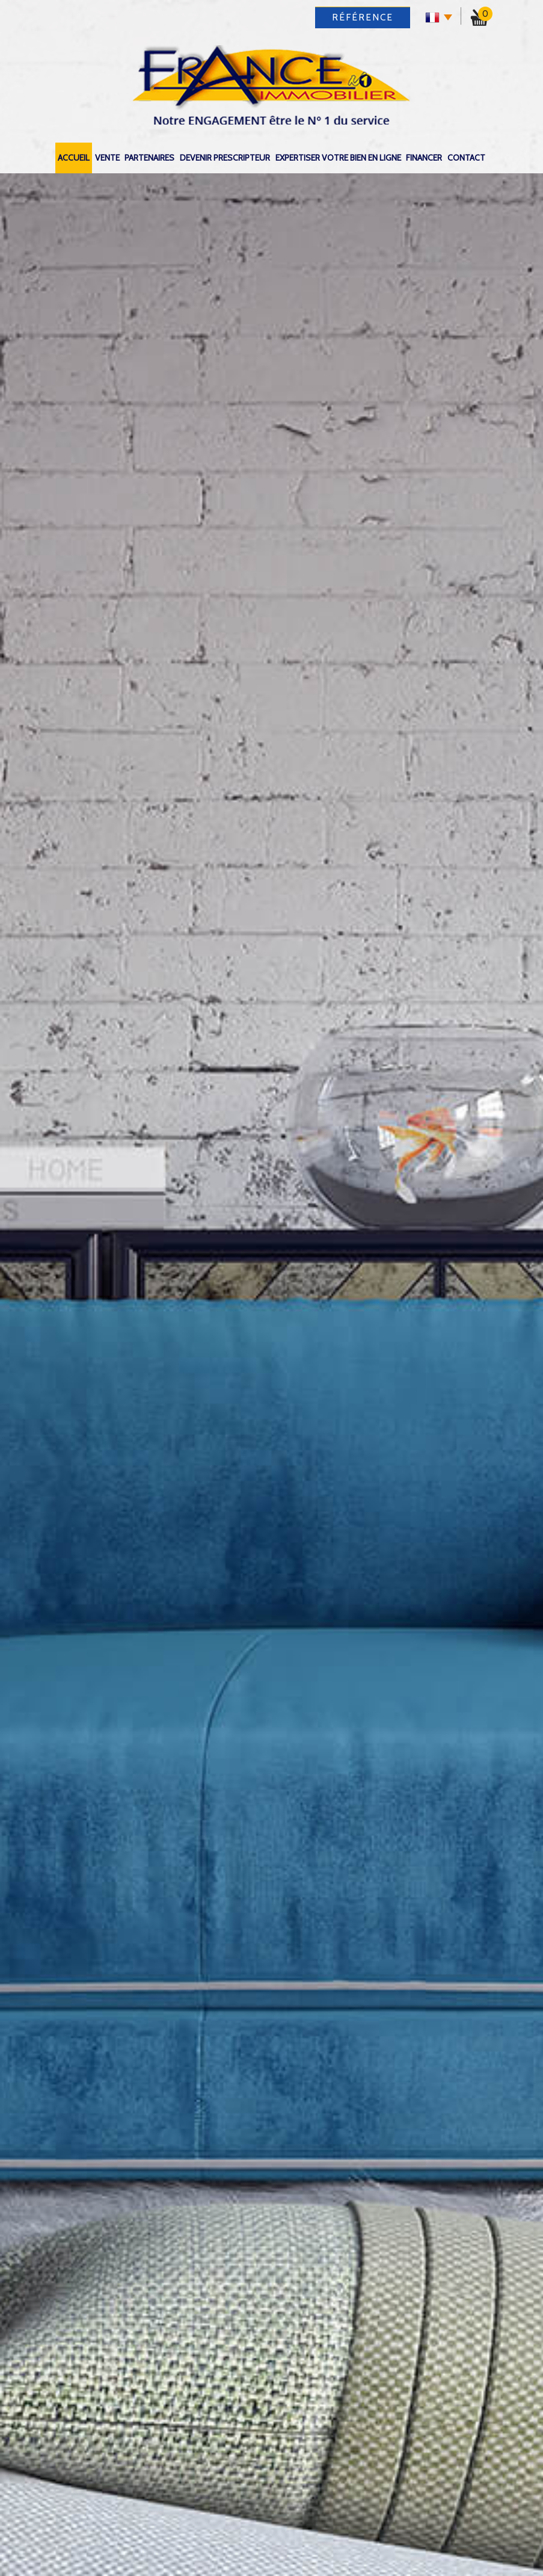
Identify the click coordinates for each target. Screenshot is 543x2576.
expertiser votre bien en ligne (338, 157)
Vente (107, 157)
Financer (424, 157)
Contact (466, 157)
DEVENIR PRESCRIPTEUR (225, 157)
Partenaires (149, 157)
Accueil (74, 157)
